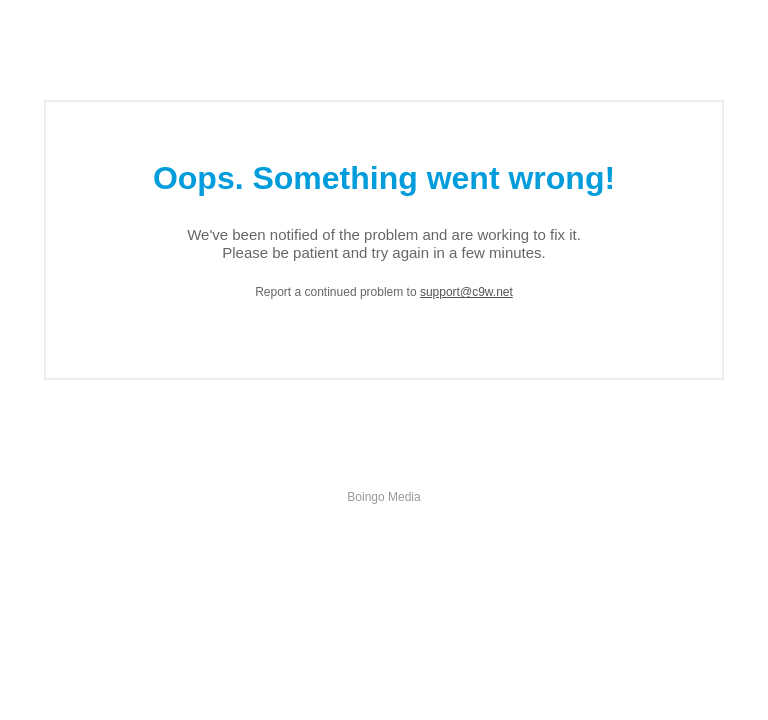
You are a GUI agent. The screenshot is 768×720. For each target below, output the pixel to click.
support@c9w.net (466, 292)
